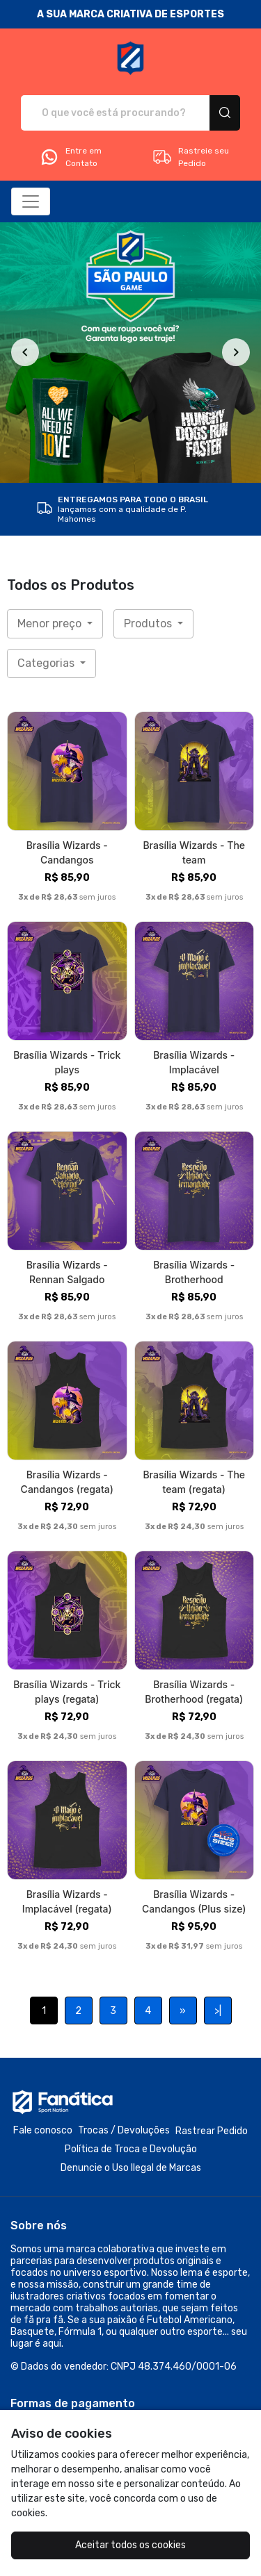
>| (217, 2011)
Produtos (149, 623)
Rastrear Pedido (211, 2131)
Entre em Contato (70, 157)
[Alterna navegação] (30, 201)
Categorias (47, 663)
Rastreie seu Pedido (190, 157)
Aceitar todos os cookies (130, 2545)
